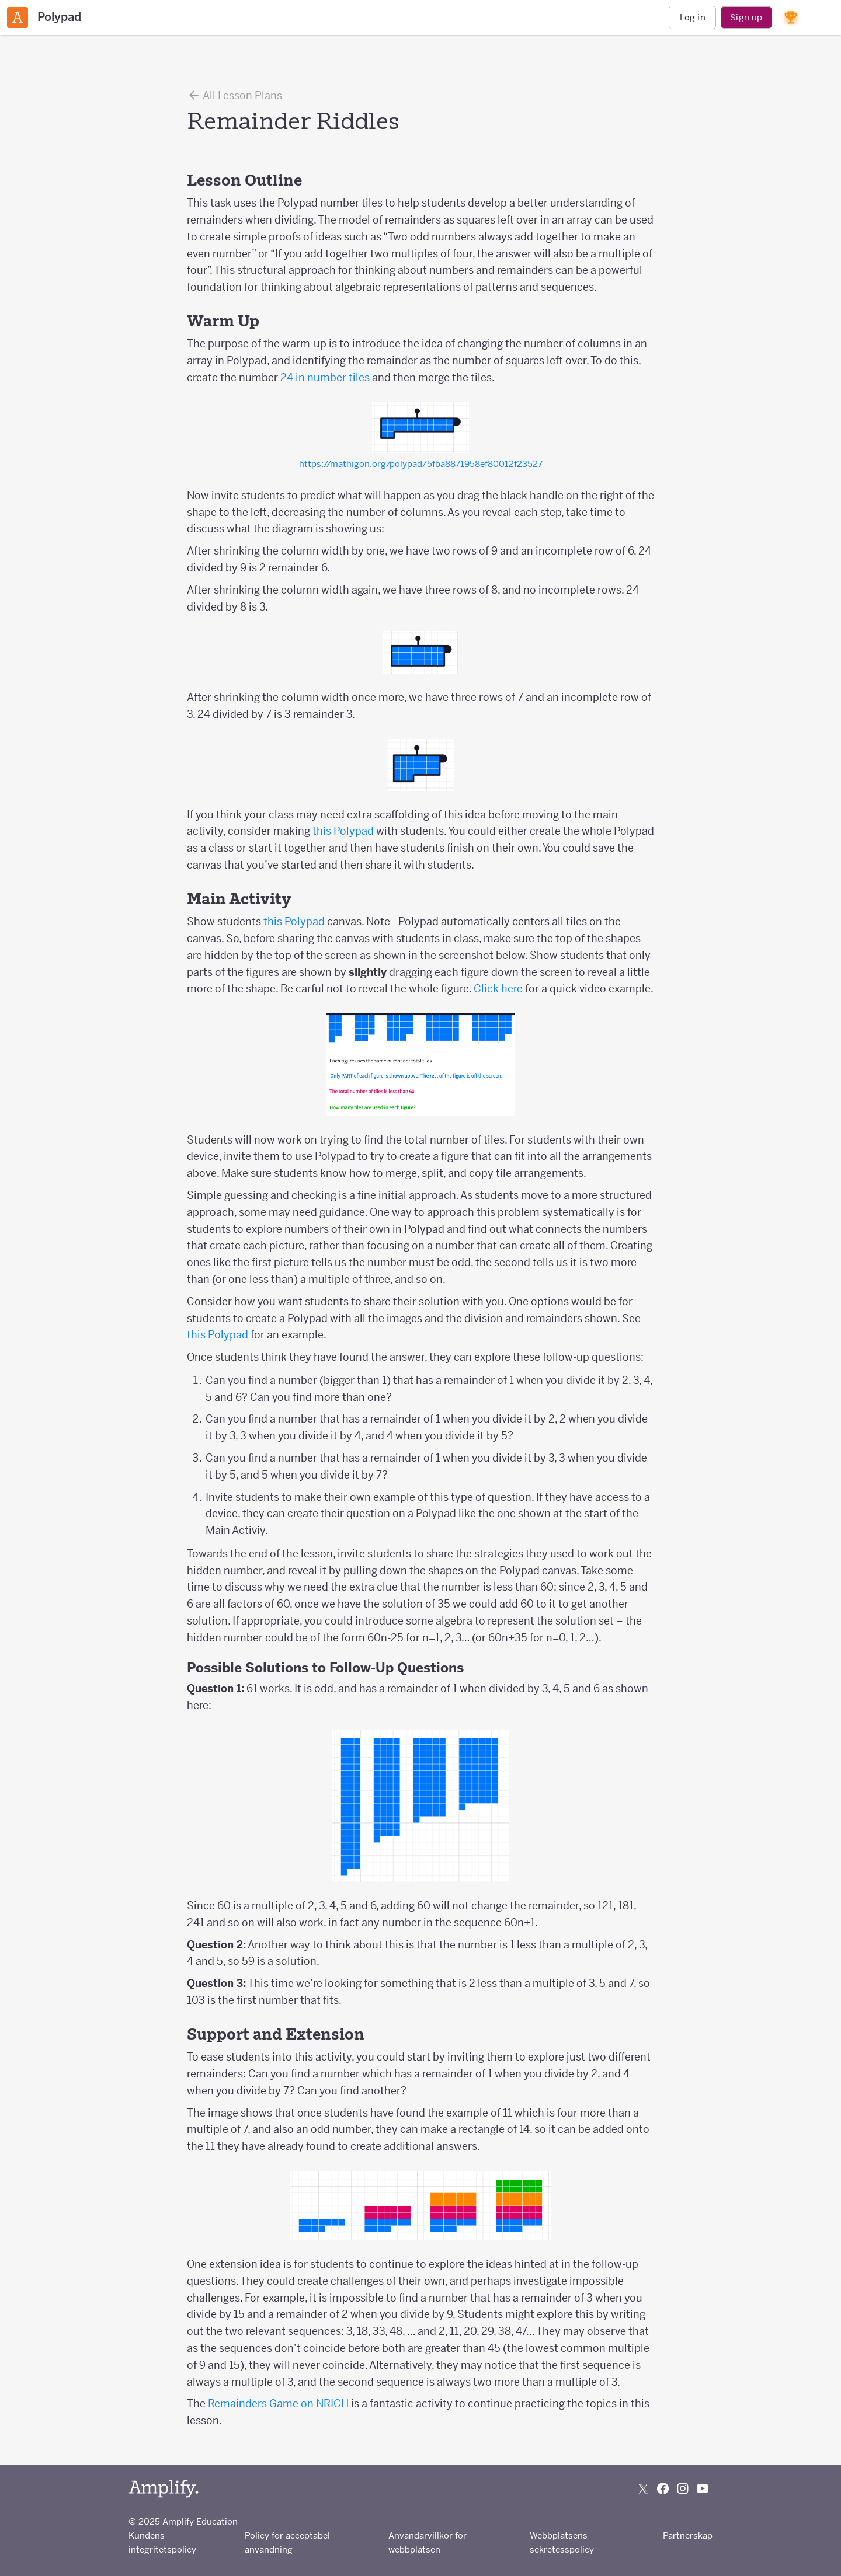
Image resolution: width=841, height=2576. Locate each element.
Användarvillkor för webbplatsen (427, 2542)
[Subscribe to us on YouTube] (703, 2488)
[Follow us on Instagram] (683, 2488)
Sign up (746, 17)
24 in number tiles (325, 377)
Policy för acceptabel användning (287, 2542)
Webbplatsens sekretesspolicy (562, 2542)
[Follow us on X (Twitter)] (643, 2488)
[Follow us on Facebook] (663, 2488)
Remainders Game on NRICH (278, 2403)
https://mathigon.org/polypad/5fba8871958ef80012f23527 (421, 463)
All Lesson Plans (234, 95)
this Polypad (343, 831)
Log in (693, 17)
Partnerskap (688, 2535)
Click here (498, 988)
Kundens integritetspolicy (162, 2542)
